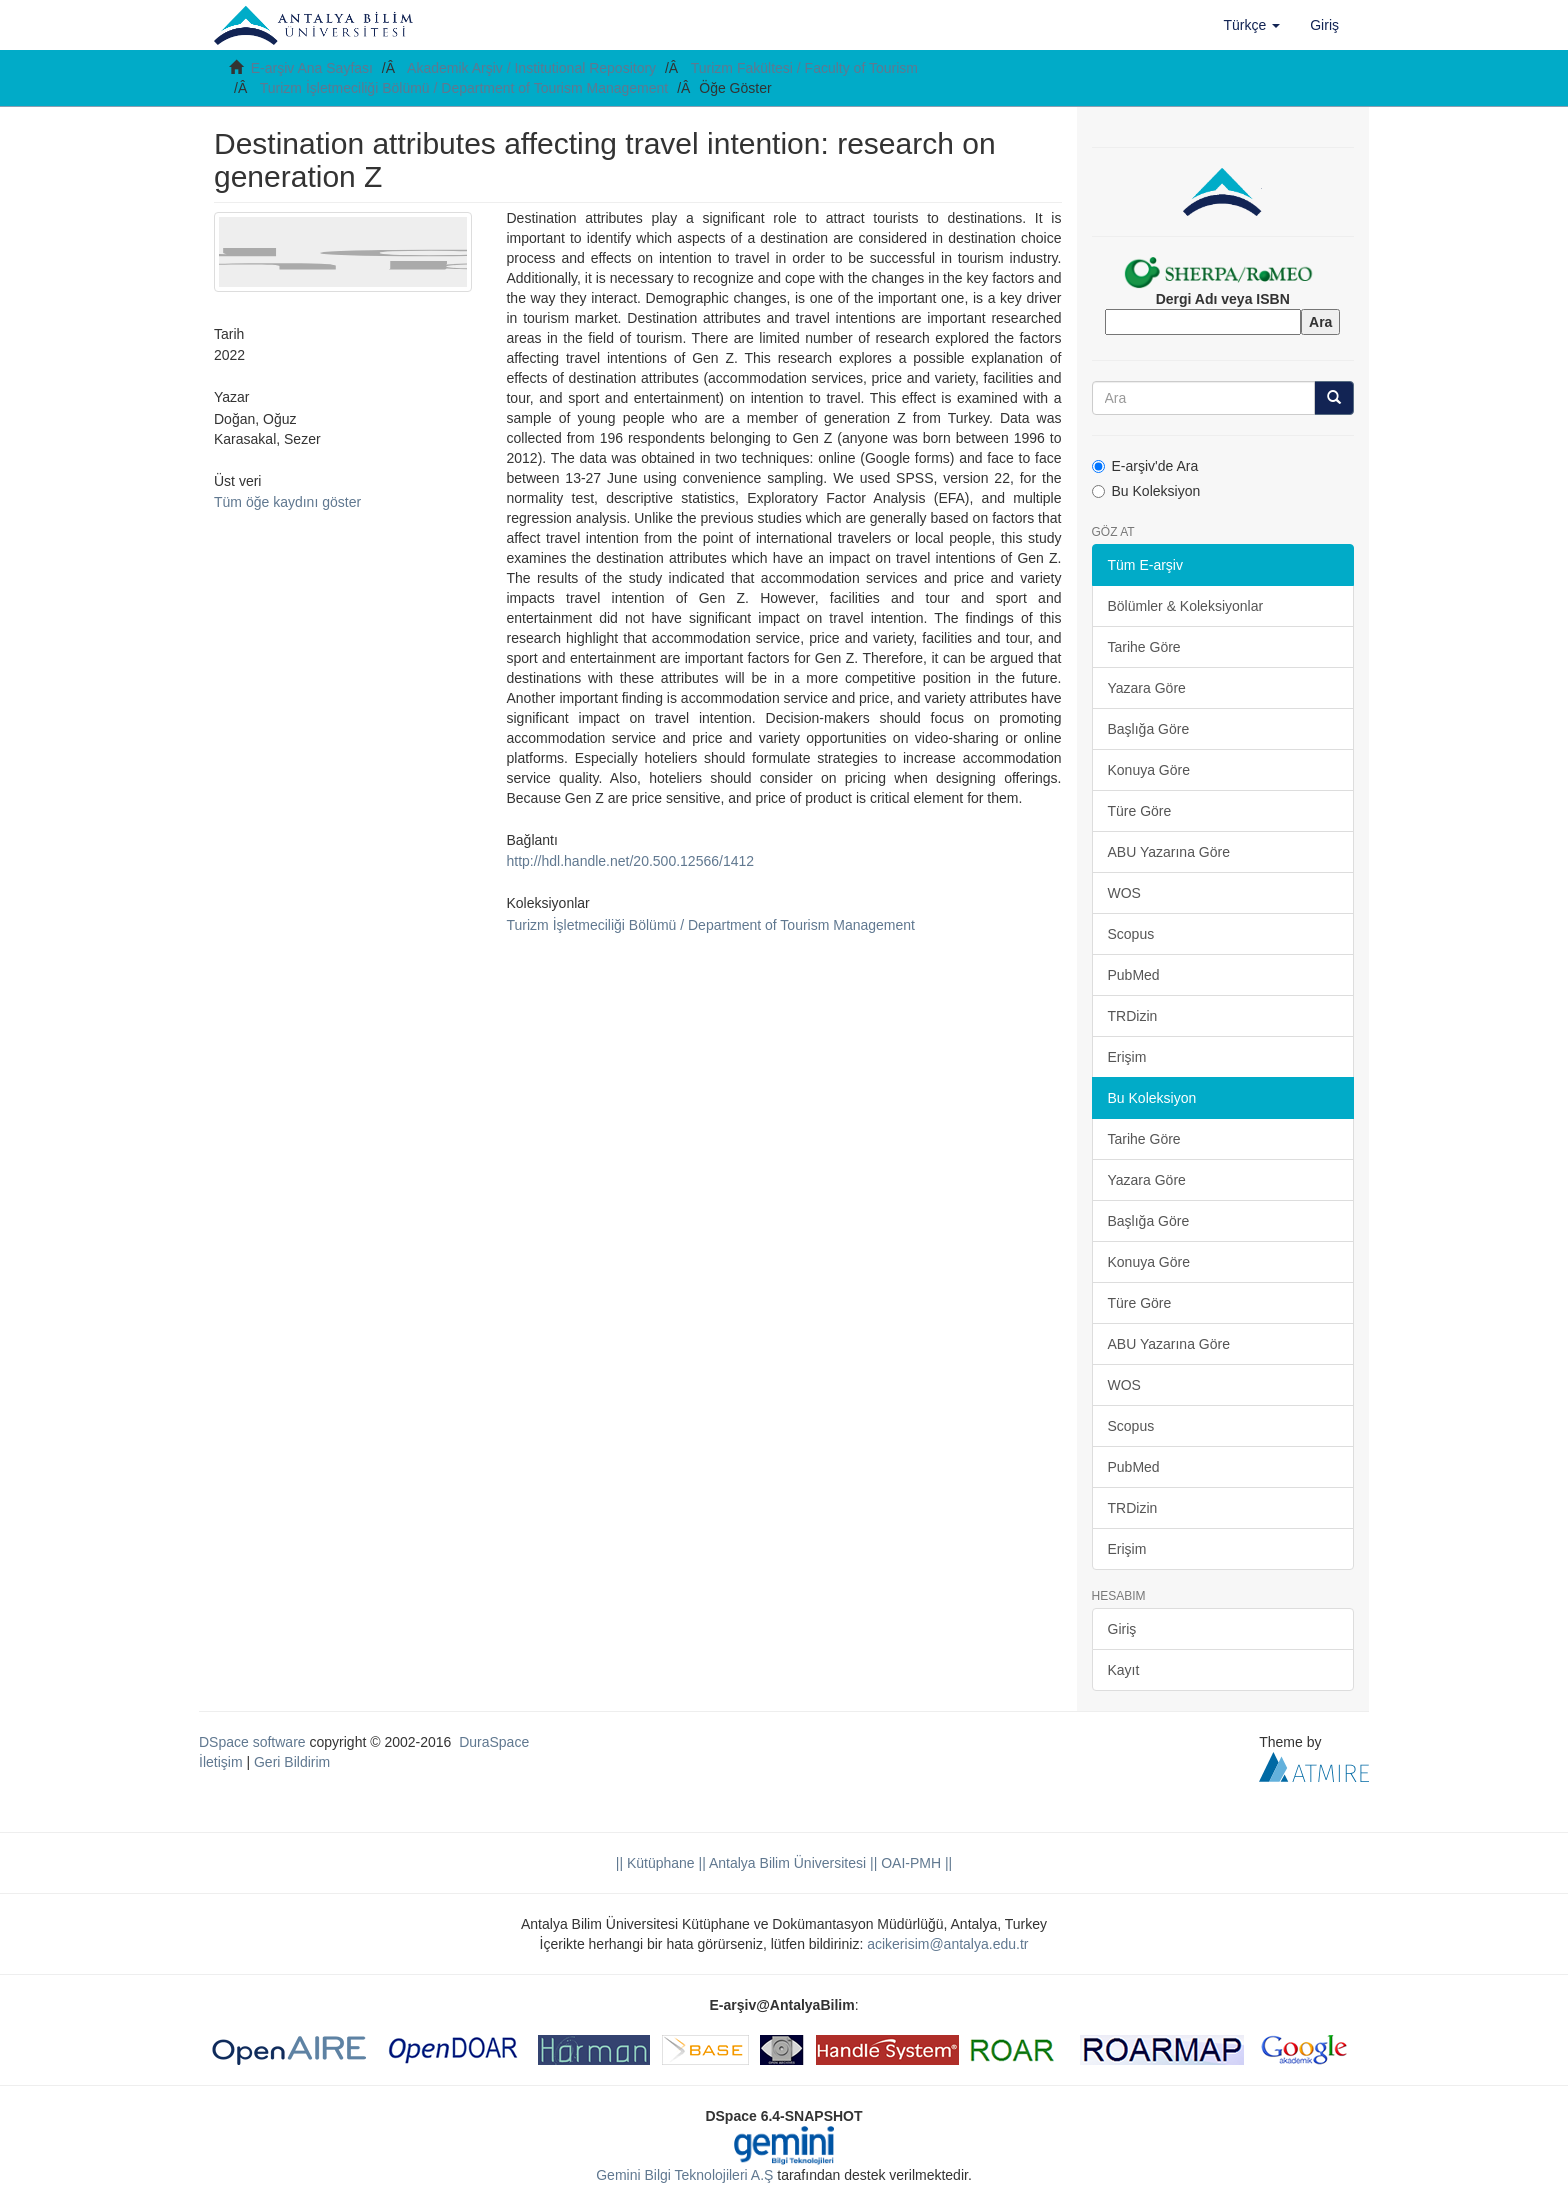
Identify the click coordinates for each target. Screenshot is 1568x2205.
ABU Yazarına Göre (1169, 852)
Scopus (1131, 934)
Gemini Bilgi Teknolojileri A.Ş (684, 2175)
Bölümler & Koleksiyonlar (1186, 606)
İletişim (221, 1762)
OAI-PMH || (914, 1863)
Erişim (1127, 1057)
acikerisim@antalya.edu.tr (947, 1944)
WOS (1124, 893)
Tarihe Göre (1144, 647)
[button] (1252, 25)
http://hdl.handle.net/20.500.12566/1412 (630, 861)
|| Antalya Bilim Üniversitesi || (786, 1863)
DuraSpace (494, 1742)
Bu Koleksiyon (1146, 491)
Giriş (1122, 1629)
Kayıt (1124, 1670)
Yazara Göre (1147, 688)
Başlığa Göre (1149, 729)
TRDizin (1133, 1016)
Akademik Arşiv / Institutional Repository (531, 68)
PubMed (1134, 975)
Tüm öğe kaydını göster (287, 502)
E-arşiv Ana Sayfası (312, 68)
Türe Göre (1140, 811)
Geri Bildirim (292, 1762)
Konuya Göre (1149, 770)
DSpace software (252, 1742)
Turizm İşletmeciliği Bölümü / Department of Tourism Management (464, 88)
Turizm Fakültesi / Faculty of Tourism (804, 68)
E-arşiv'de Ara (1145, 466)
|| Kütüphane (655, 1863)
